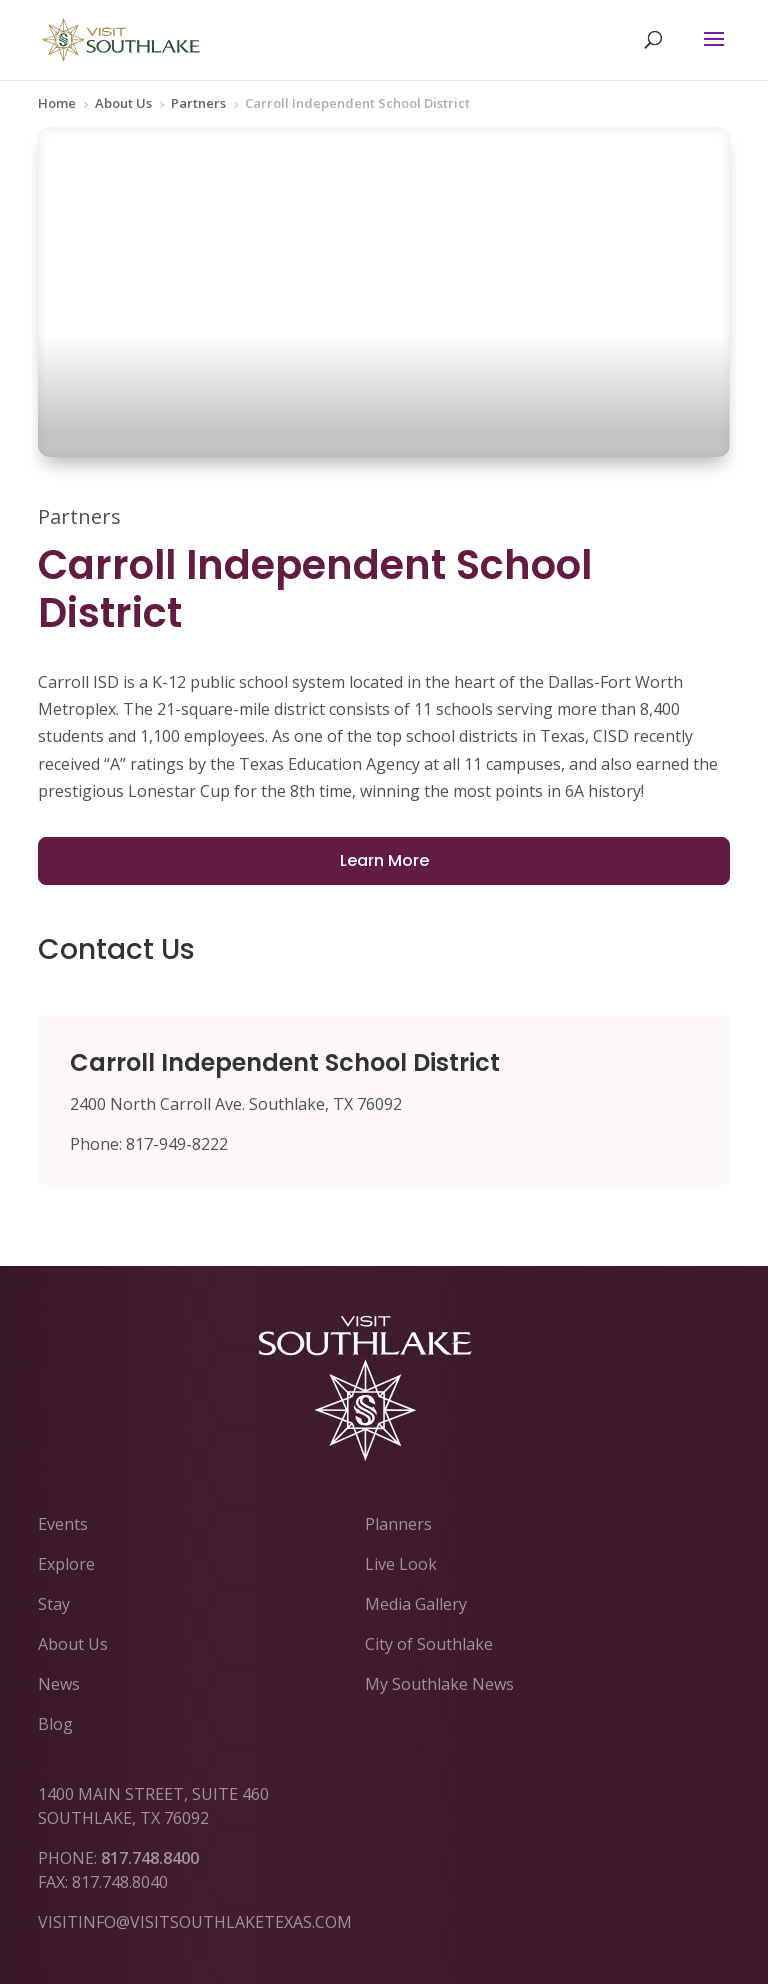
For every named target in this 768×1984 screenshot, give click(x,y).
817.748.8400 (150, 1858)
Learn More (384, 860)
